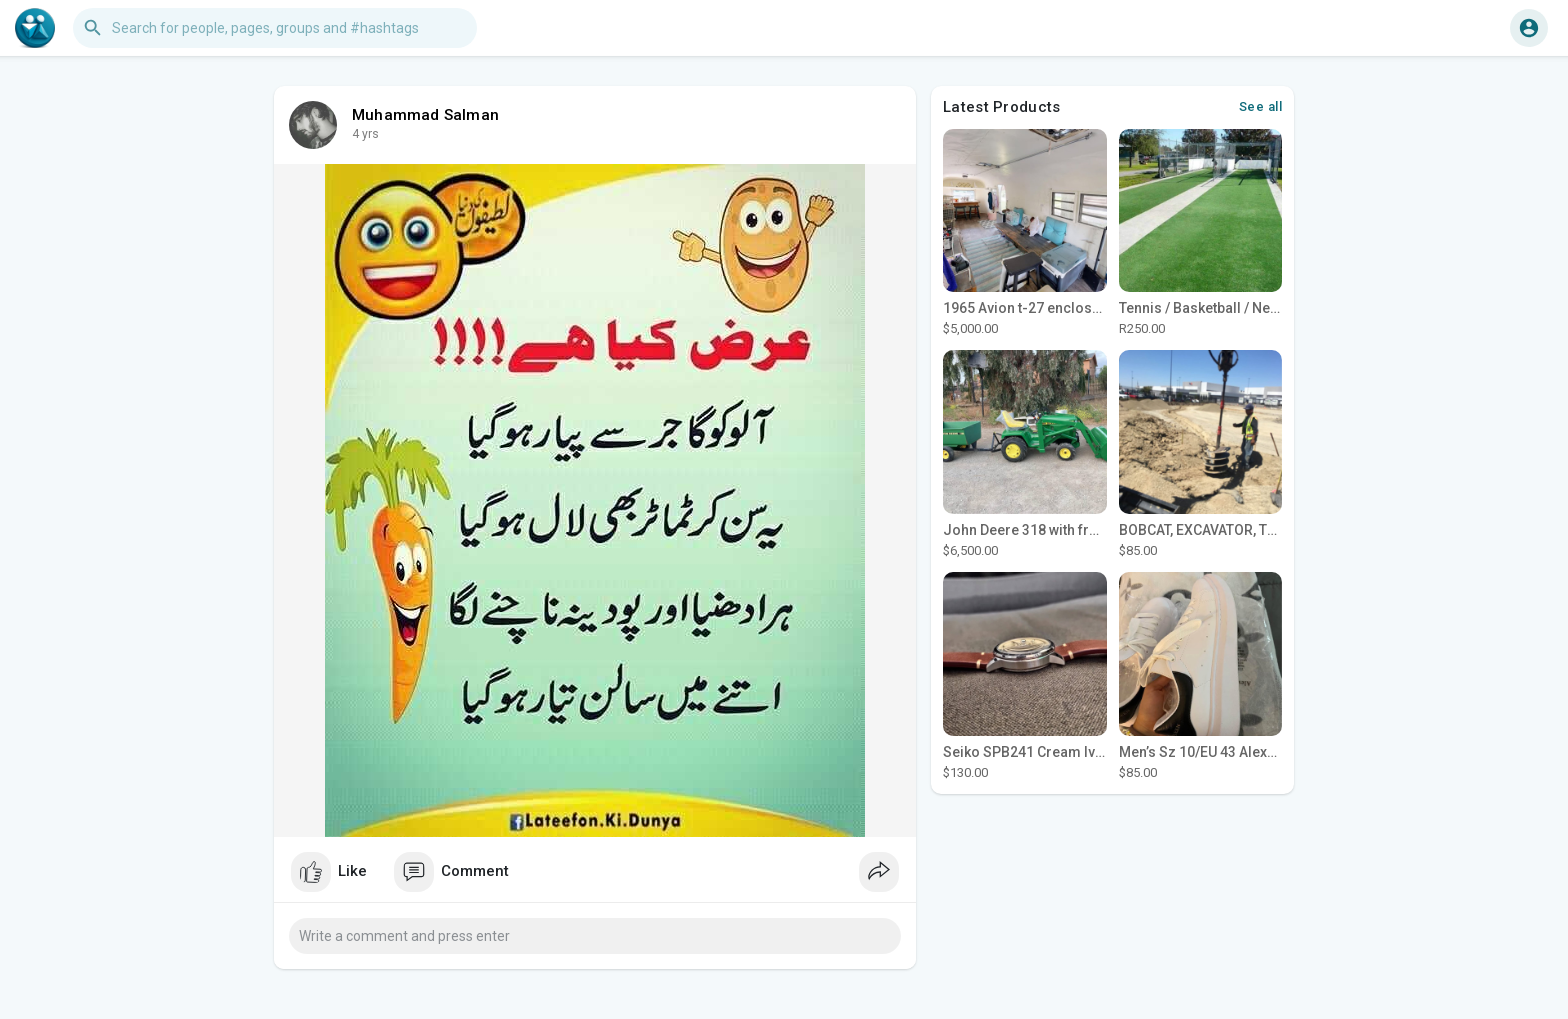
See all (1261, 106)
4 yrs (365, 134)
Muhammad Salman (425, 115)
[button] (275, 28)
